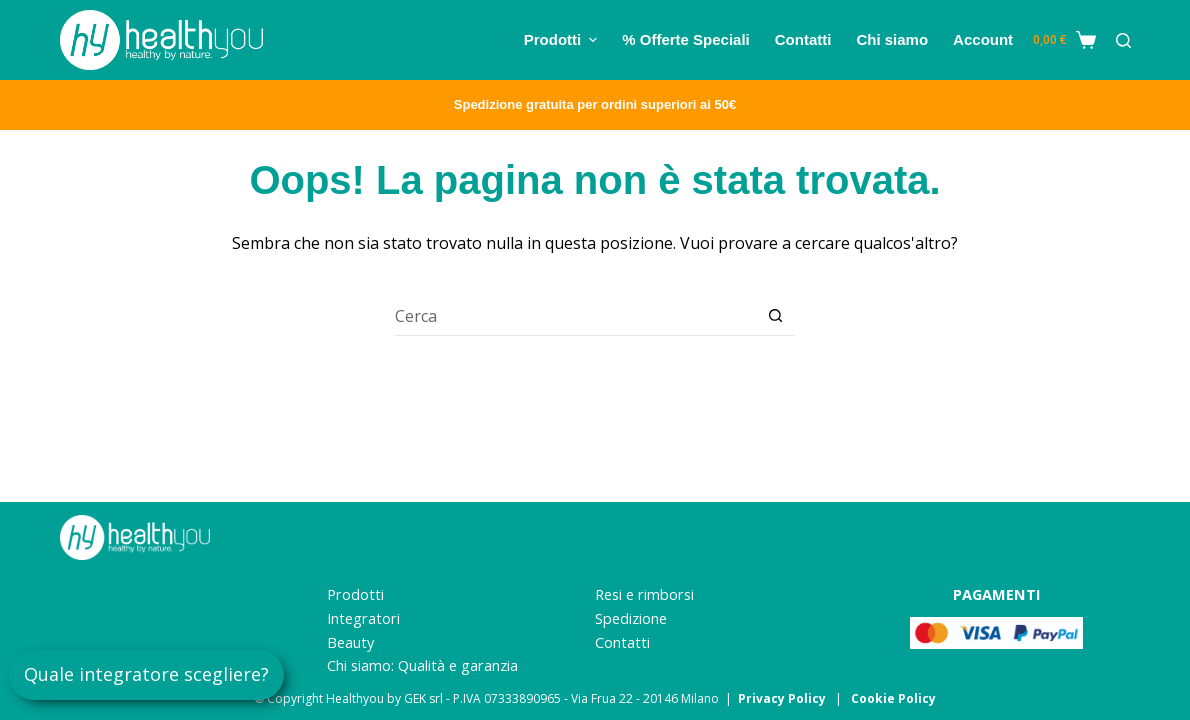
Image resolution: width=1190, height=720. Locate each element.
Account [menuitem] (983, 39)
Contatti (622, 642)
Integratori (363, 618)
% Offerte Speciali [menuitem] (686, 39)
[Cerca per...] (575, 316)
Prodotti (355, 594)
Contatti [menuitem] (803, 39)
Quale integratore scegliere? (146, 674)
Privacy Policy (782, 698)
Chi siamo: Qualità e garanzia (422, 665)
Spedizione (631, 618)
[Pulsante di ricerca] (775, 316)
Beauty (350, 642)
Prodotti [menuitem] (563, 40)
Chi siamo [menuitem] (892, 39)
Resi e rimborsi (644, 594)
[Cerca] (1123, 40)
